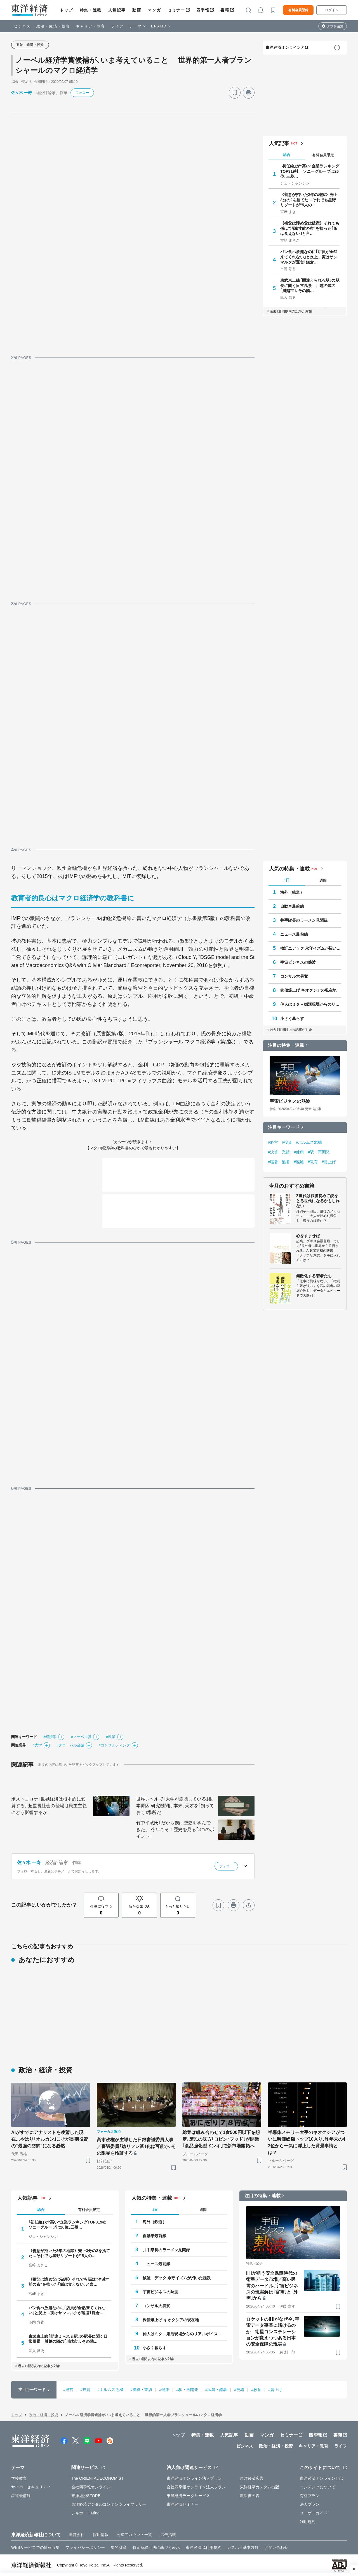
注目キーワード (284, 1127)
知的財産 (118, 2547)
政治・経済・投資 (53, 26)
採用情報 (101, 2534)
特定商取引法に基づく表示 (156, 2547)
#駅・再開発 (318, 1152)
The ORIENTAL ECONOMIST (97, 2478)
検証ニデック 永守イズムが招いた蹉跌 (310, 948)
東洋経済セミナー (182, 2504)
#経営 (273, 1142)
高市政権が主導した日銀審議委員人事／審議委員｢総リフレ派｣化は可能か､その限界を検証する (136, 2146)
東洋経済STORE (86, 2495)
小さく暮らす (292, 1018)
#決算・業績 (279, 1152)
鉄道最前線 (21, 2495)
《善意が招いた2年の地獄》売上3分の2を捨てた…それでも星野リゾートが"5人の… (309, 199)
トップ (66, 10)
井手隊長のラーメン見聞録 (304, 920)
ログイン (331, 10)
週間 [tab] (323, 880)
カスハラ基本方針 (243, 2547)
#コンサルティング (114, 1745)
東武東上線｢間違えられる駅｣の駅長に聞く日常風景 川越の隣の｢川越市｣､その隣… (310, 285)
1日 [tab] (286, 880)
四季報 (202, 10)
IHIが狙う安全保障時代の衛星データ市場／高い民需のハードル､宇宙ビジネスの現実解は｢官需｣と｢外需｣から (272, 2286)
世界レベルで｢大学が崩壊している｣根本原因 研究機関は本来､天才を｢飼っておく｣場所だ (175, 1806)
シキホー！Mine (85, 2513)
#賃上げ (329, 1162)
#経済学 (50, 1737)
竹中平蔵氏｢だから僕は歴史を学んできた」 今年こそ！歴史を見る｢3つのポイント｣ (175, 1829)
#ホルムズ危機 (309, 1142)
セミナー (176, 10)
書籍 (224, 10)
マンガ (154, 10)
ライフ (117, 26)
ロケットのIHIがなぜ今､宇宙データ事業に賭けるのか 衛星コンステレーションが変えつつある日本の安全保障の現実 (272, 2332)
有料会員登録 (298, 10)
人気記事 (117, 10)
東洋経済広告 (252, 2478)
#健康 (299, 1152)
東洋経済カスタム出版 (259, 2487)
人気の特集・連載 (289, 869)
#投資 (287, 1142)
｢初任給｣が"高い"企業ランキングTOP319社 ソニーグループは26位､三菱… (309, 171)
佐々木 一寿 (21, 92)
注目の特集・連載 (286, 1045)
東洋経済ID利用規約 (203, 2547)
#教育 (313, 1162)
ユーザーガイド (314, 2513)
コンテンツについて (317, 2487)
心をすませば (308, 1236)
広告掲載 (168, 2534)
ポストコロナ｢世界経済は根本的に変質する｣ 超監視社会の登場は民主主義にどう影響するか (49, 1806)
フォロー (82, 93)
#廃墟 (299, 1162)
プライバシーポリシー (85, 2547)
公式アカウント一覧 (134, 2534)
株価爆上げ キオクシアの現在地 (308, 990)
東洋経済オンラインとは (287, 47)
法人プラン (310, 2504)
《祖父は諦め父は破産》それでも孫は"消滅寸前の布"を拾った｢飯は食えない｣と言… (310, 228)
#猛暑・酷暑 (279, 1162)
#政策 (111, 1737)
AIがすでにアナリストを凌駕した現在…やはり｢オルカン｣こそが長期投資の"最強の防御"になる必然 (49, 2139)
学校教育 (19, 2478)
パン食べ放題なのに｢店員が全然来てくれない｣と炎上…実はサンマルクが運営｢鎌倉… (309, 256)
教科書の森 (250, 2495)
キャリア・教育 (90, 26)
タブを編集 (335, 26)
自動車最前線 (292, 906)
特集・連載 (91, 10)
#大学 (37, 1745)
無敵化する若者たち (314, 1276)
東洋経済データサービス (188, 2495)
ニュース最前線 (294, 934)
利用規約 (307, 2521)
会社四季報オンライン (91, 2487)
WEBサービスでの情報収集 (35, 2547)
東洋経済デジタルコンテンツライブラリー (108, 2504)
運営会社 (76, 2534)
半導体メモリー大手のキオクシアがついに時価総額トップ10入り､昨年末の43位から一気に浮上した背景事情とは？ (306, 2142)
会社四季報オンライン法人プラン (196, 2487)
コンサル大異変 (294, 976)
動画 (136, 10)
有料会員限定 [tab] (323, 155)
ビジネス (22, 26)
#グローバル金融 (70, 1745)
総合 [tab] (286, 155)
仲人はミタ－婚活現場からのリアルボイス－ (310, 1004)
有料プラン (310, 2495)
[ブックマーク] (235, 93)
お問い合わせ (276, 2547)
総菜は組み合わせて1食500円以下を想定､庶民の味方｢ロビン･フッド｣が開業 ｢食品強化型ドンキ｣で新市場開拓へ (221, 2139)
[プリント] (249, 93)
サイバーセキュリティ (31, 2487)
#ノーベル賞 (81, 1737)
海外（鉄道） (292, 892)
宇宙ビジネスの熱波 (298, 962)
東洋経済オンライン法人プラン (194, 2478)
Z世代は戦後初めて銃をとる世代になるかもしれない (318, 1201)
